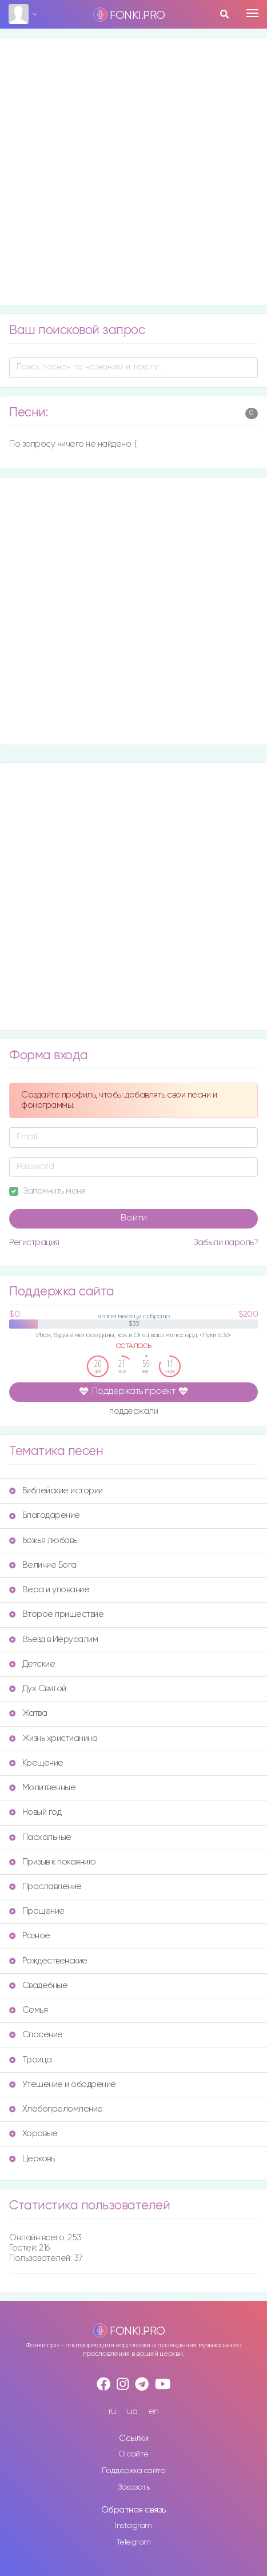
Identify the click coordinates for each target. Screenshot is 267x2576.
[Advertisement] (133, 171)
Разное (29, 1935)
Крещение (36, 1763)
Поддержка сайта (134, 2471)
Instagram (133, 2526)
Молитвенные (42, 1787)
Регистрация (34, 1242)
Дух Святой (37, 1688)
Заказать (133, 2487)
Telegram (134, 2542)
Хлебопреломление (56, 2109)
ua (132, 2411)
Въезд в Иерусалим (53, 1639)
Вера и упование (49, 1589)
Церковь (31, 2158)
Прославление (45, 1886)
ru (112, 2411)
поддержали (133, 1412)
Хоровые (33, 2133)
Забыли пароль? (225, 1242)
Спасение (36, 2034)
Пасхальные (40, 1837)
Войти (134, 1218)
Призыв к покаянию (52, 1862)
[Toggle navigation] (252, 13)
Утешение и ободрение (62, 2084)
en (154, 2411)
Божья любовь (43, 1540)
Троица (30, 2060)
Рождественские (48, 1961)
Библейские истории (56, 1490)
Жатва (28, 1713)
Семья (28, 2010)
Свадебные (38, 1985)
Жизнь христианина (53, 1738)
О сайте (133, 2454)
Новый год (35, 1812)
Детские (32, 1664)
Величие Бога (43, 1565)
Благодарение (44, 1515)
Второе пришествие (56, 1614)
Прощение (37, 1911)
